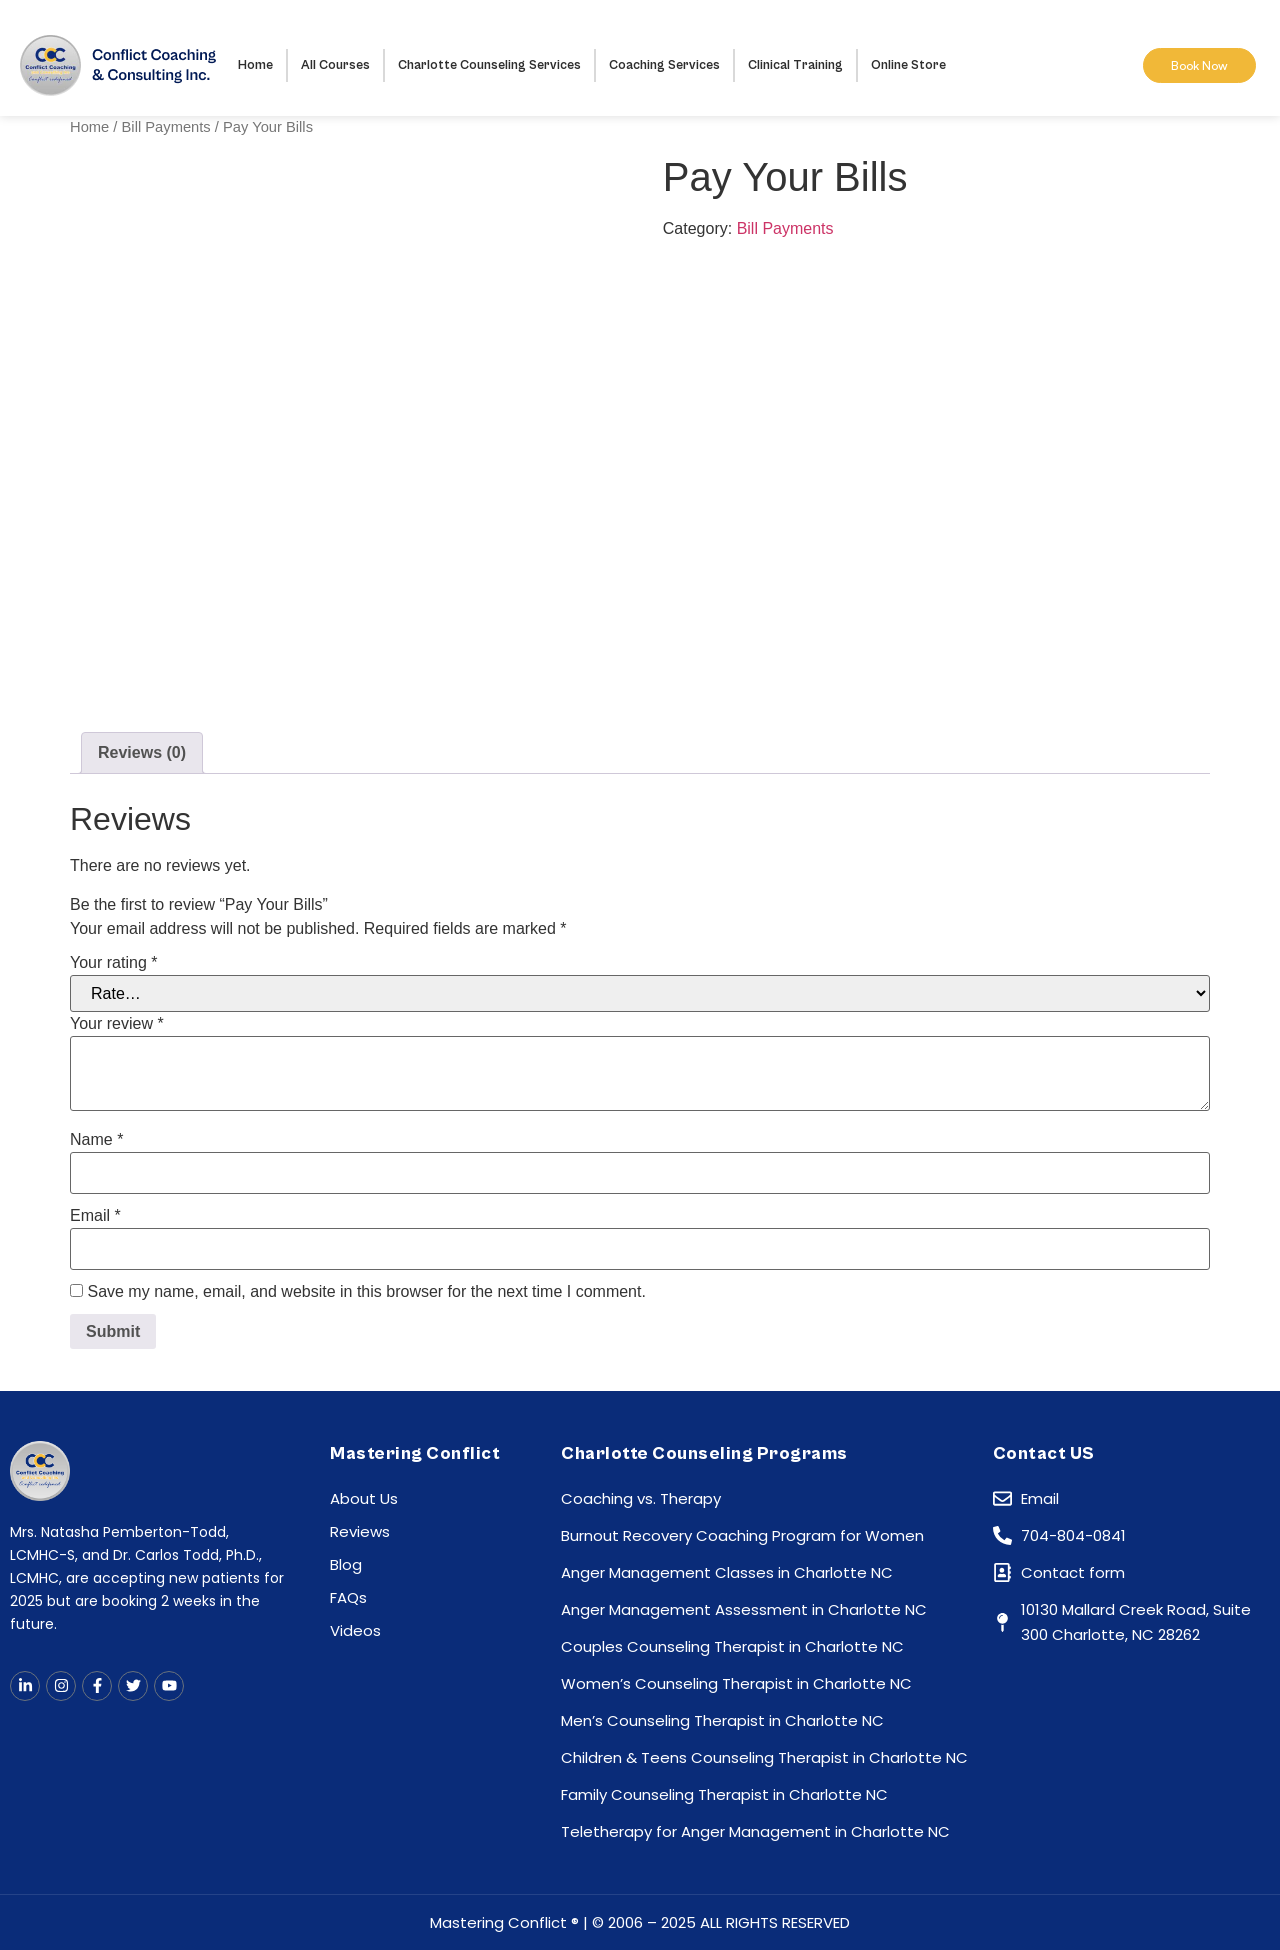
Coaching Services (664, 65)
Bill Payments (166, 127)
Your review (117, 1024)
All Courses (335, 65)
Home (255, 65)
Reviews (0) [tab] (142, 752)
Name (96, 1140)
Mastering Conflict (415, 1453)
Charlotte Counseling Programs (704, 1453)
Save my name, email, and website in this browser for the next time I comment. (366, 1292)
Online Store (908, 65)
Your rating (113, 963)
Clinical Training (795, 65)
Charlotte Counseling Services (489, 65)
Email (95, 1216)
